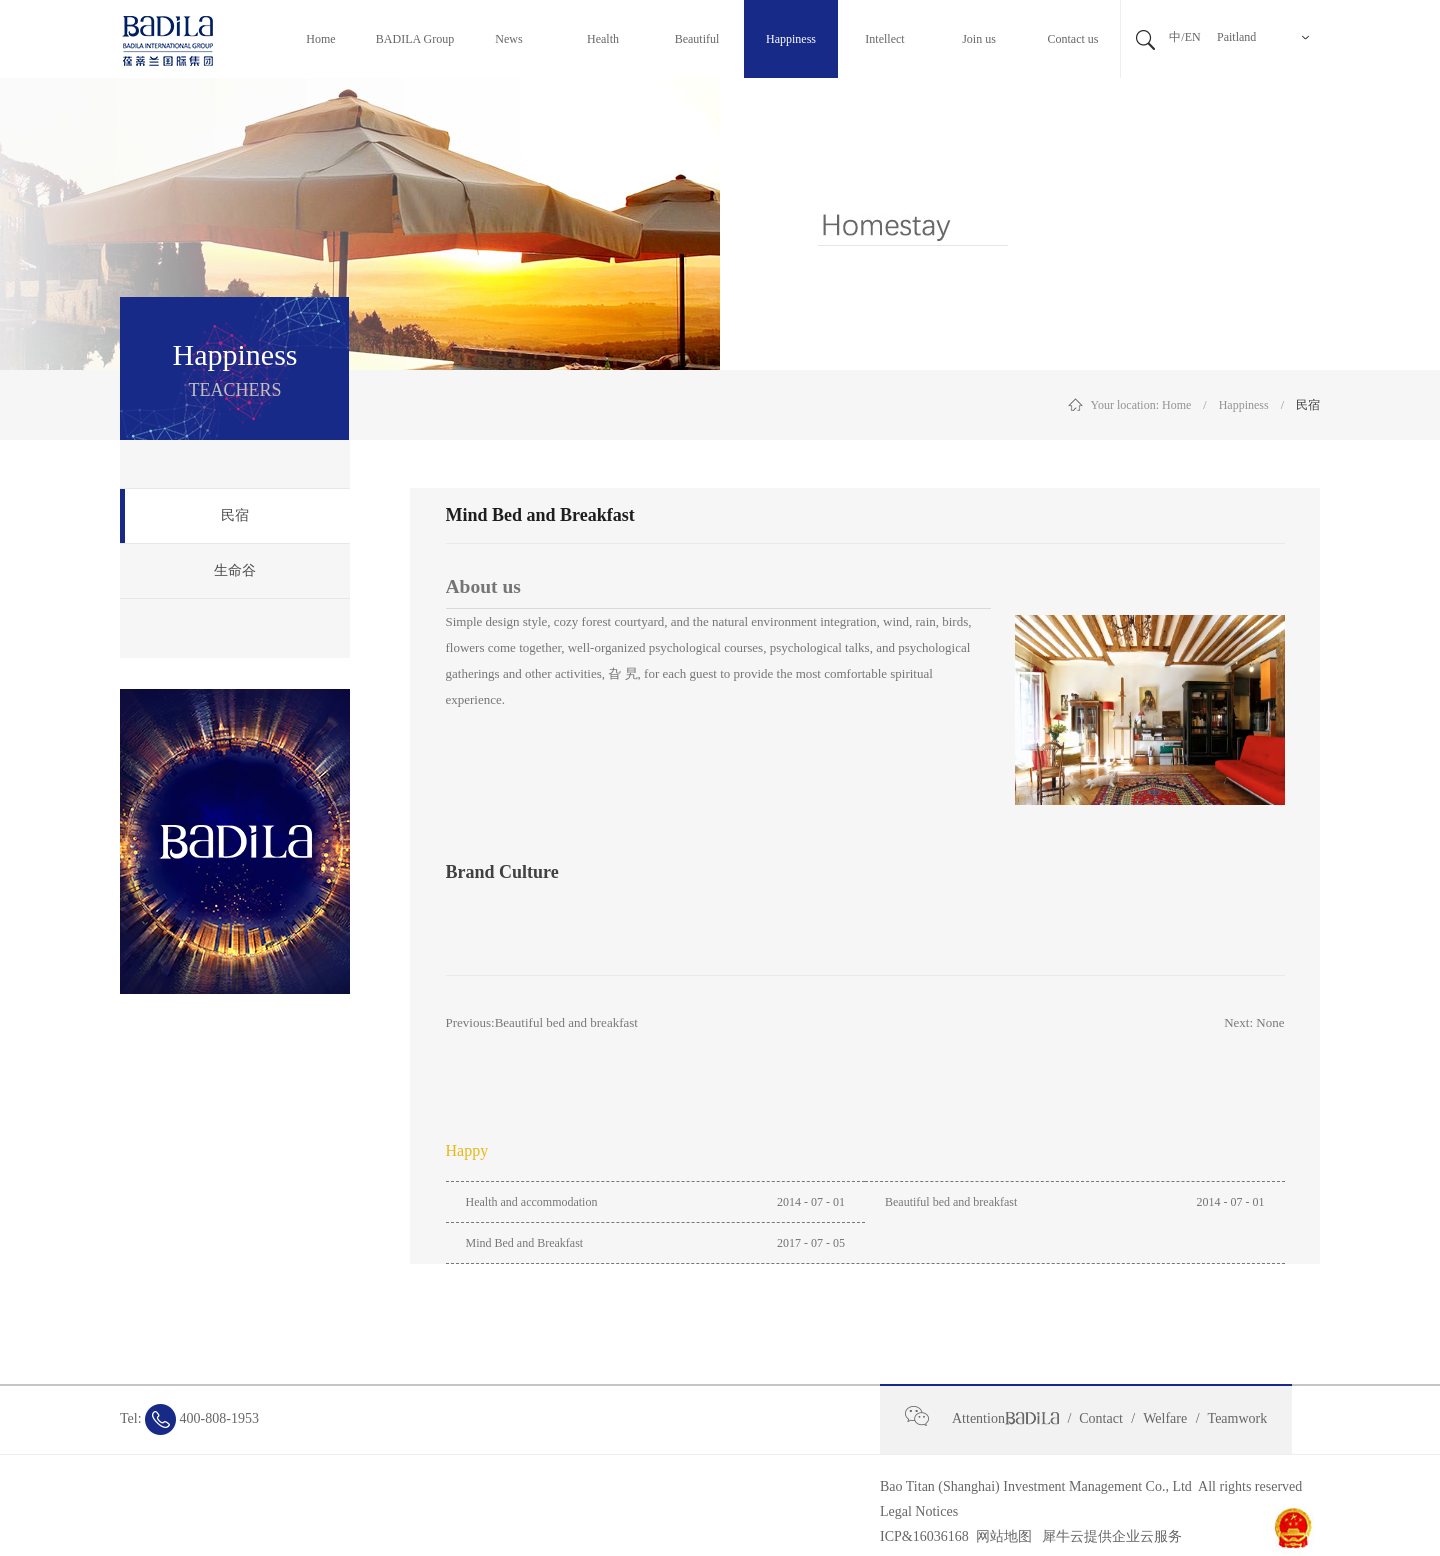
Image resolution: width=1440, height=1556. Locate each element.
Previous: (542, 1022)
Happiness (1244, 405)
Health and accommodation (532, 1202)
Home (1176, 405)
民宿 (1308, 405)
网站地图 (1000, 1536)
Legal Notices (919, 1511)
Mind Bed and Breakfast (525, 1243)
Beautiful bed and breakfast (951, 1202)
